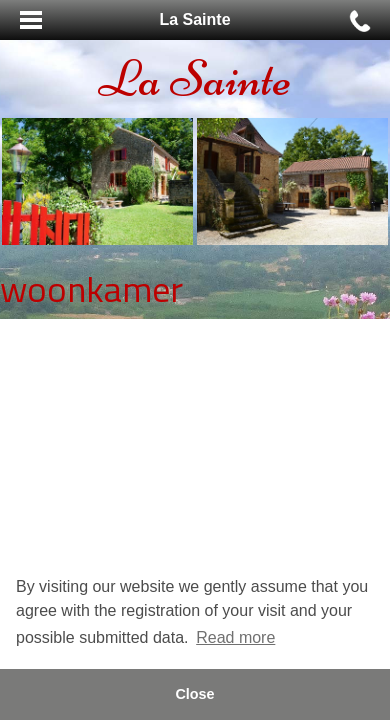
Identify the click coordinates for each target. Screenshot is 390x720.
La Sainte (195, 78)
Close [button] (194, 694)
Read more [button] (235, 637)
